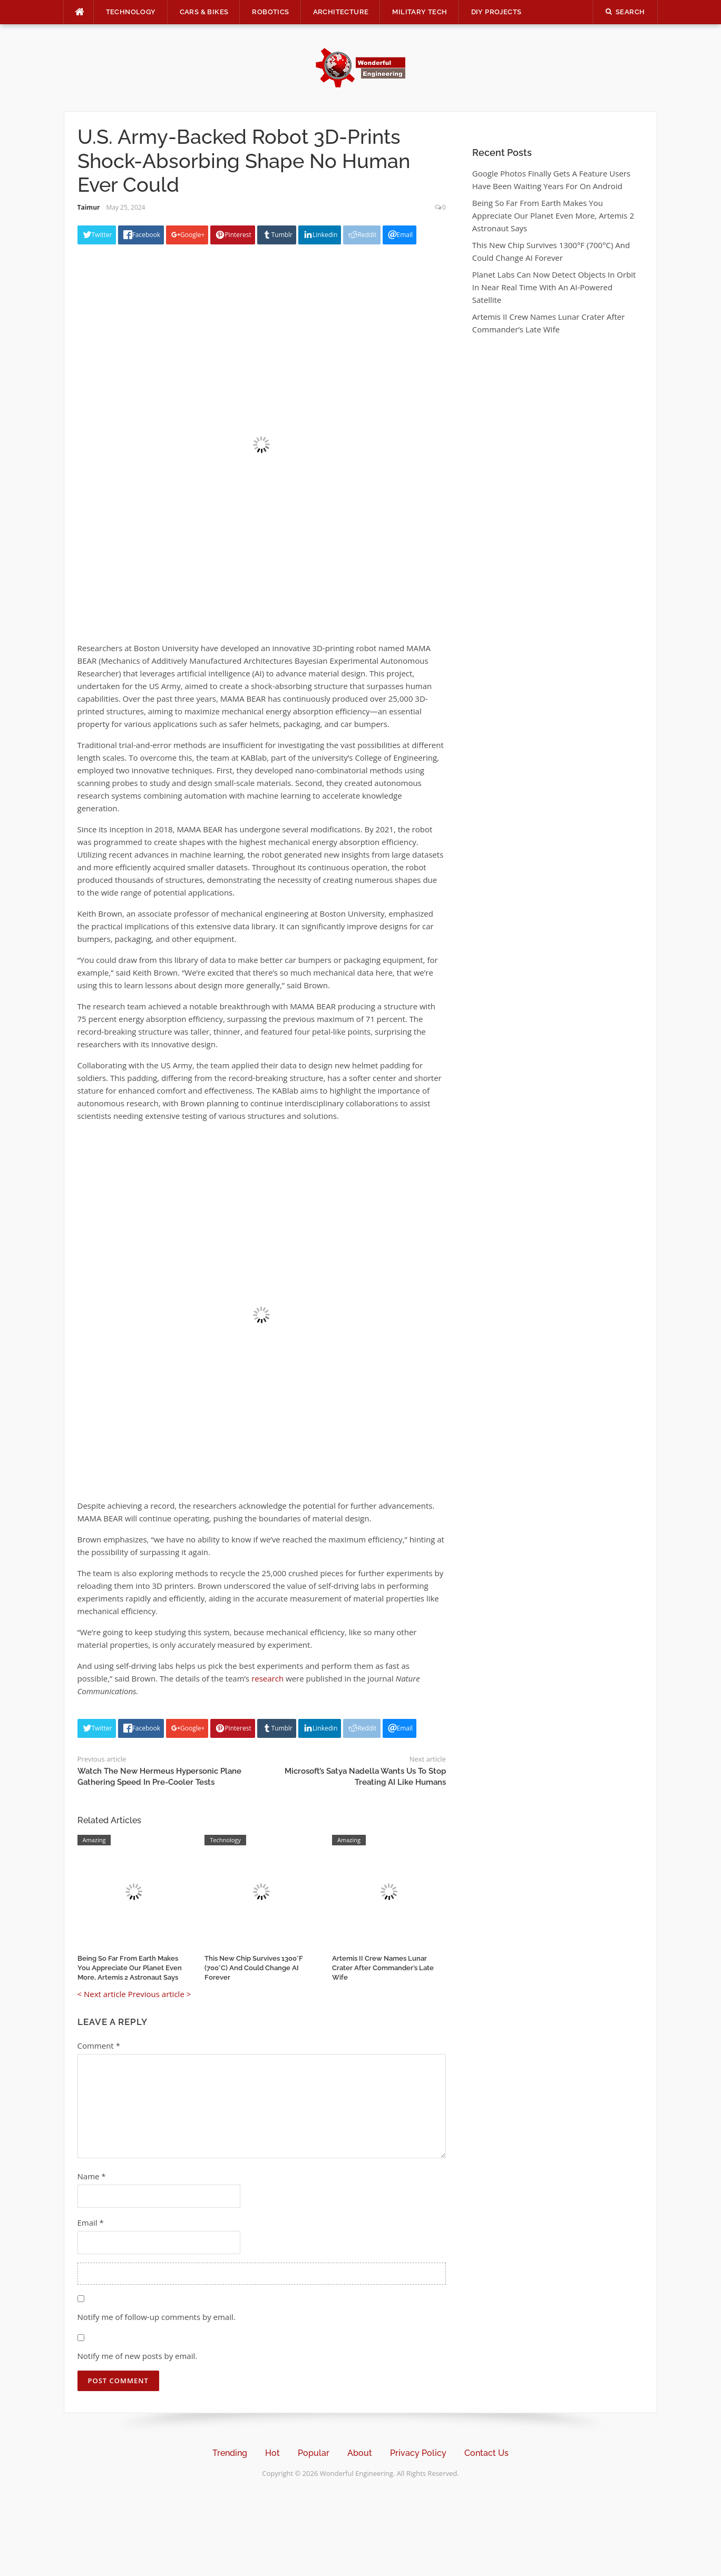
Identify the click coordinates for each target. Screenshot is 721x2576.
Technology (131, 12)
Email (90, 2222)
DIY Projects (496, 12)
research (267, 1678)
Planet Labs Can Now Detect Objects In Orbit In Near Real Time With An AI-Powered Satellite (554, 287)
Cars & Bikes (204, 12)
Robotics (270, 12)
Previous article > (159, 1994)
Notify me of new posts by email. (137, 2356)
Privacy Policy (418, 2453)
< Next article (101, 1994)
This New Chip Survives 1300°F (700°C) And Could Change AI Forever (253, 1967)
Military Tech (419, 12)
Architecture (341, 12)
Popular (313, 2453)
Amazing (94, 1840)
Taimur (88, 207)
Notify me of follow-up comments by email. (156, 2317)
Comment (98, 2045)
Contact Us (486, 2453)
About (359, 2453)
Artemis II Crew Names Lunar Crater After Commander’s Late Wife (383, 1967)
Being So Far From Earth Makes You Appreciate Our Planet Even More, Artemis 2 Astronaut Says (129, 1967)
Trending (229, 2453)
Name (91, 2176)
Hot (272, 2453)
